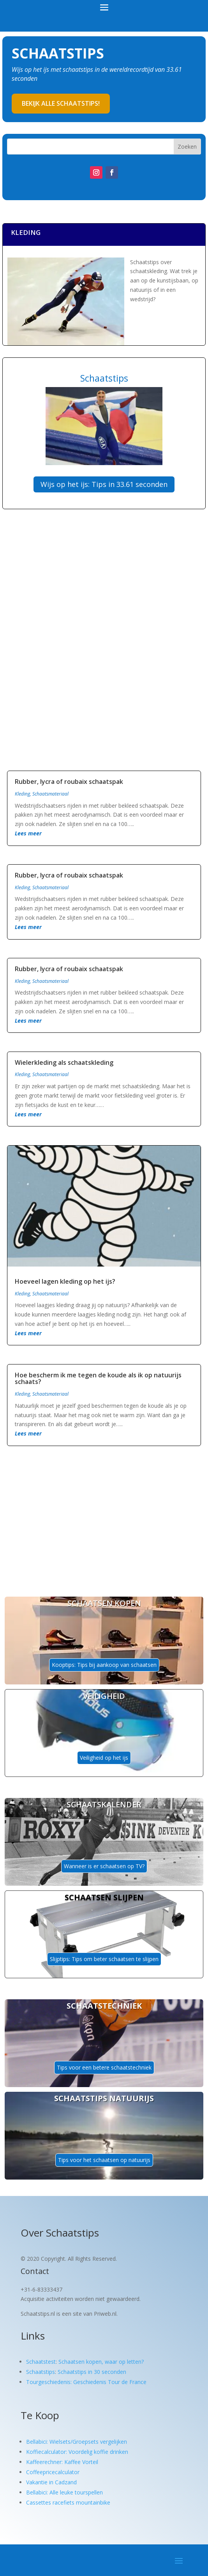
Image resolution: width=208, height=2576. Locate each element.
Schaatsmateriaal (50, 794)
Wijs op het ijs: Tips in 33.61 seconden (104, 484)
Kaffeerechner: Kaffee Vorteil (62, 2462)
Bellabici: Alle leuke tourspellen (64, 2492)
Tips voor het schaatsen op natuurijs (104, 2160)
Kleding (22, 794)
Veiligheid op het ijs (104, 1757)
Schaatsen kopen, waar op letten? (101, 2361)
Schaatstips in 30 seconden (92, 2371)
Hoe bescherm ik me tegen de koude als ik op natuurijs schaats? (98, 1378)
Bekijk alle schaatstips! (61, 103)
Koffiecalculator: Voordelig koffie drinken (77, 2451)
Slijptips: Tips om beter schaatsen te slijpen (104, 1959)
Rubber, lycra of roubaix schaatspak (69, 781)
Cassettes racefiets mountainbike (68, 2502)
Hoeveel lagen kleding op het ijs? (65, 1281)
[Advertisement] (104, 579)
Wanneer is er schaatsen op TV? (104, 1866)
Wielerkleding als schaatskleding (64, 1062)
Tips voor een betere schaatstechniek (104, 2067)
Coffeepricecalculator (52, 2472)
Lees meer (28, 833)
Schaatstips (40, 2371)
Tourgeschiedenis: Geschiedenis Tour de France (86, 2382)
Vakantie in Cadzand (51, 2482)
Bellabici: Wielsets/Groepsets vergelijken (76, 2441)
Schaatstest (41, 2361)
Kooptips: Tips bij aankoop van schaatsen (104, 1664)
